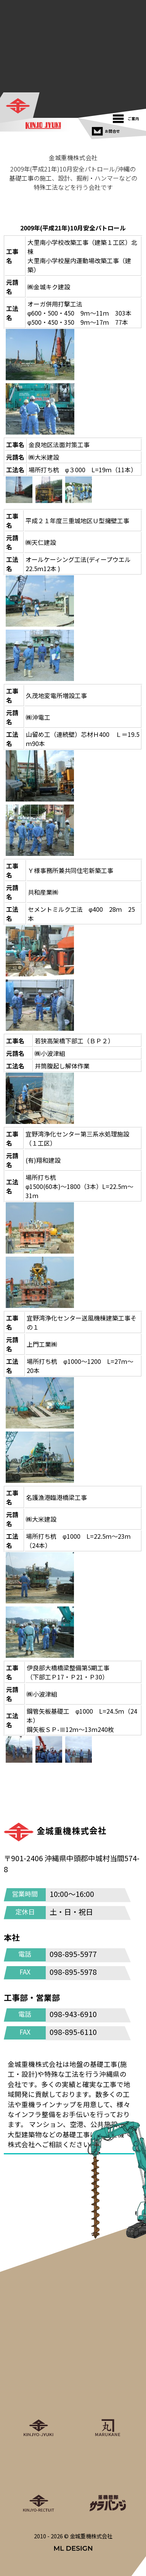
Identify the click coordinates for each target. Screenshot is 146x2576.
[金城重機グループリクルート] (38, 2479)
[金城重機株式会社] (20, 106)
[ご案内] (128, 116)
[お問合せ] (107, 129)
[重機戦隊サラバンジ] (108, 2479)
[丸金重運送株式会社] (108, 2404)
